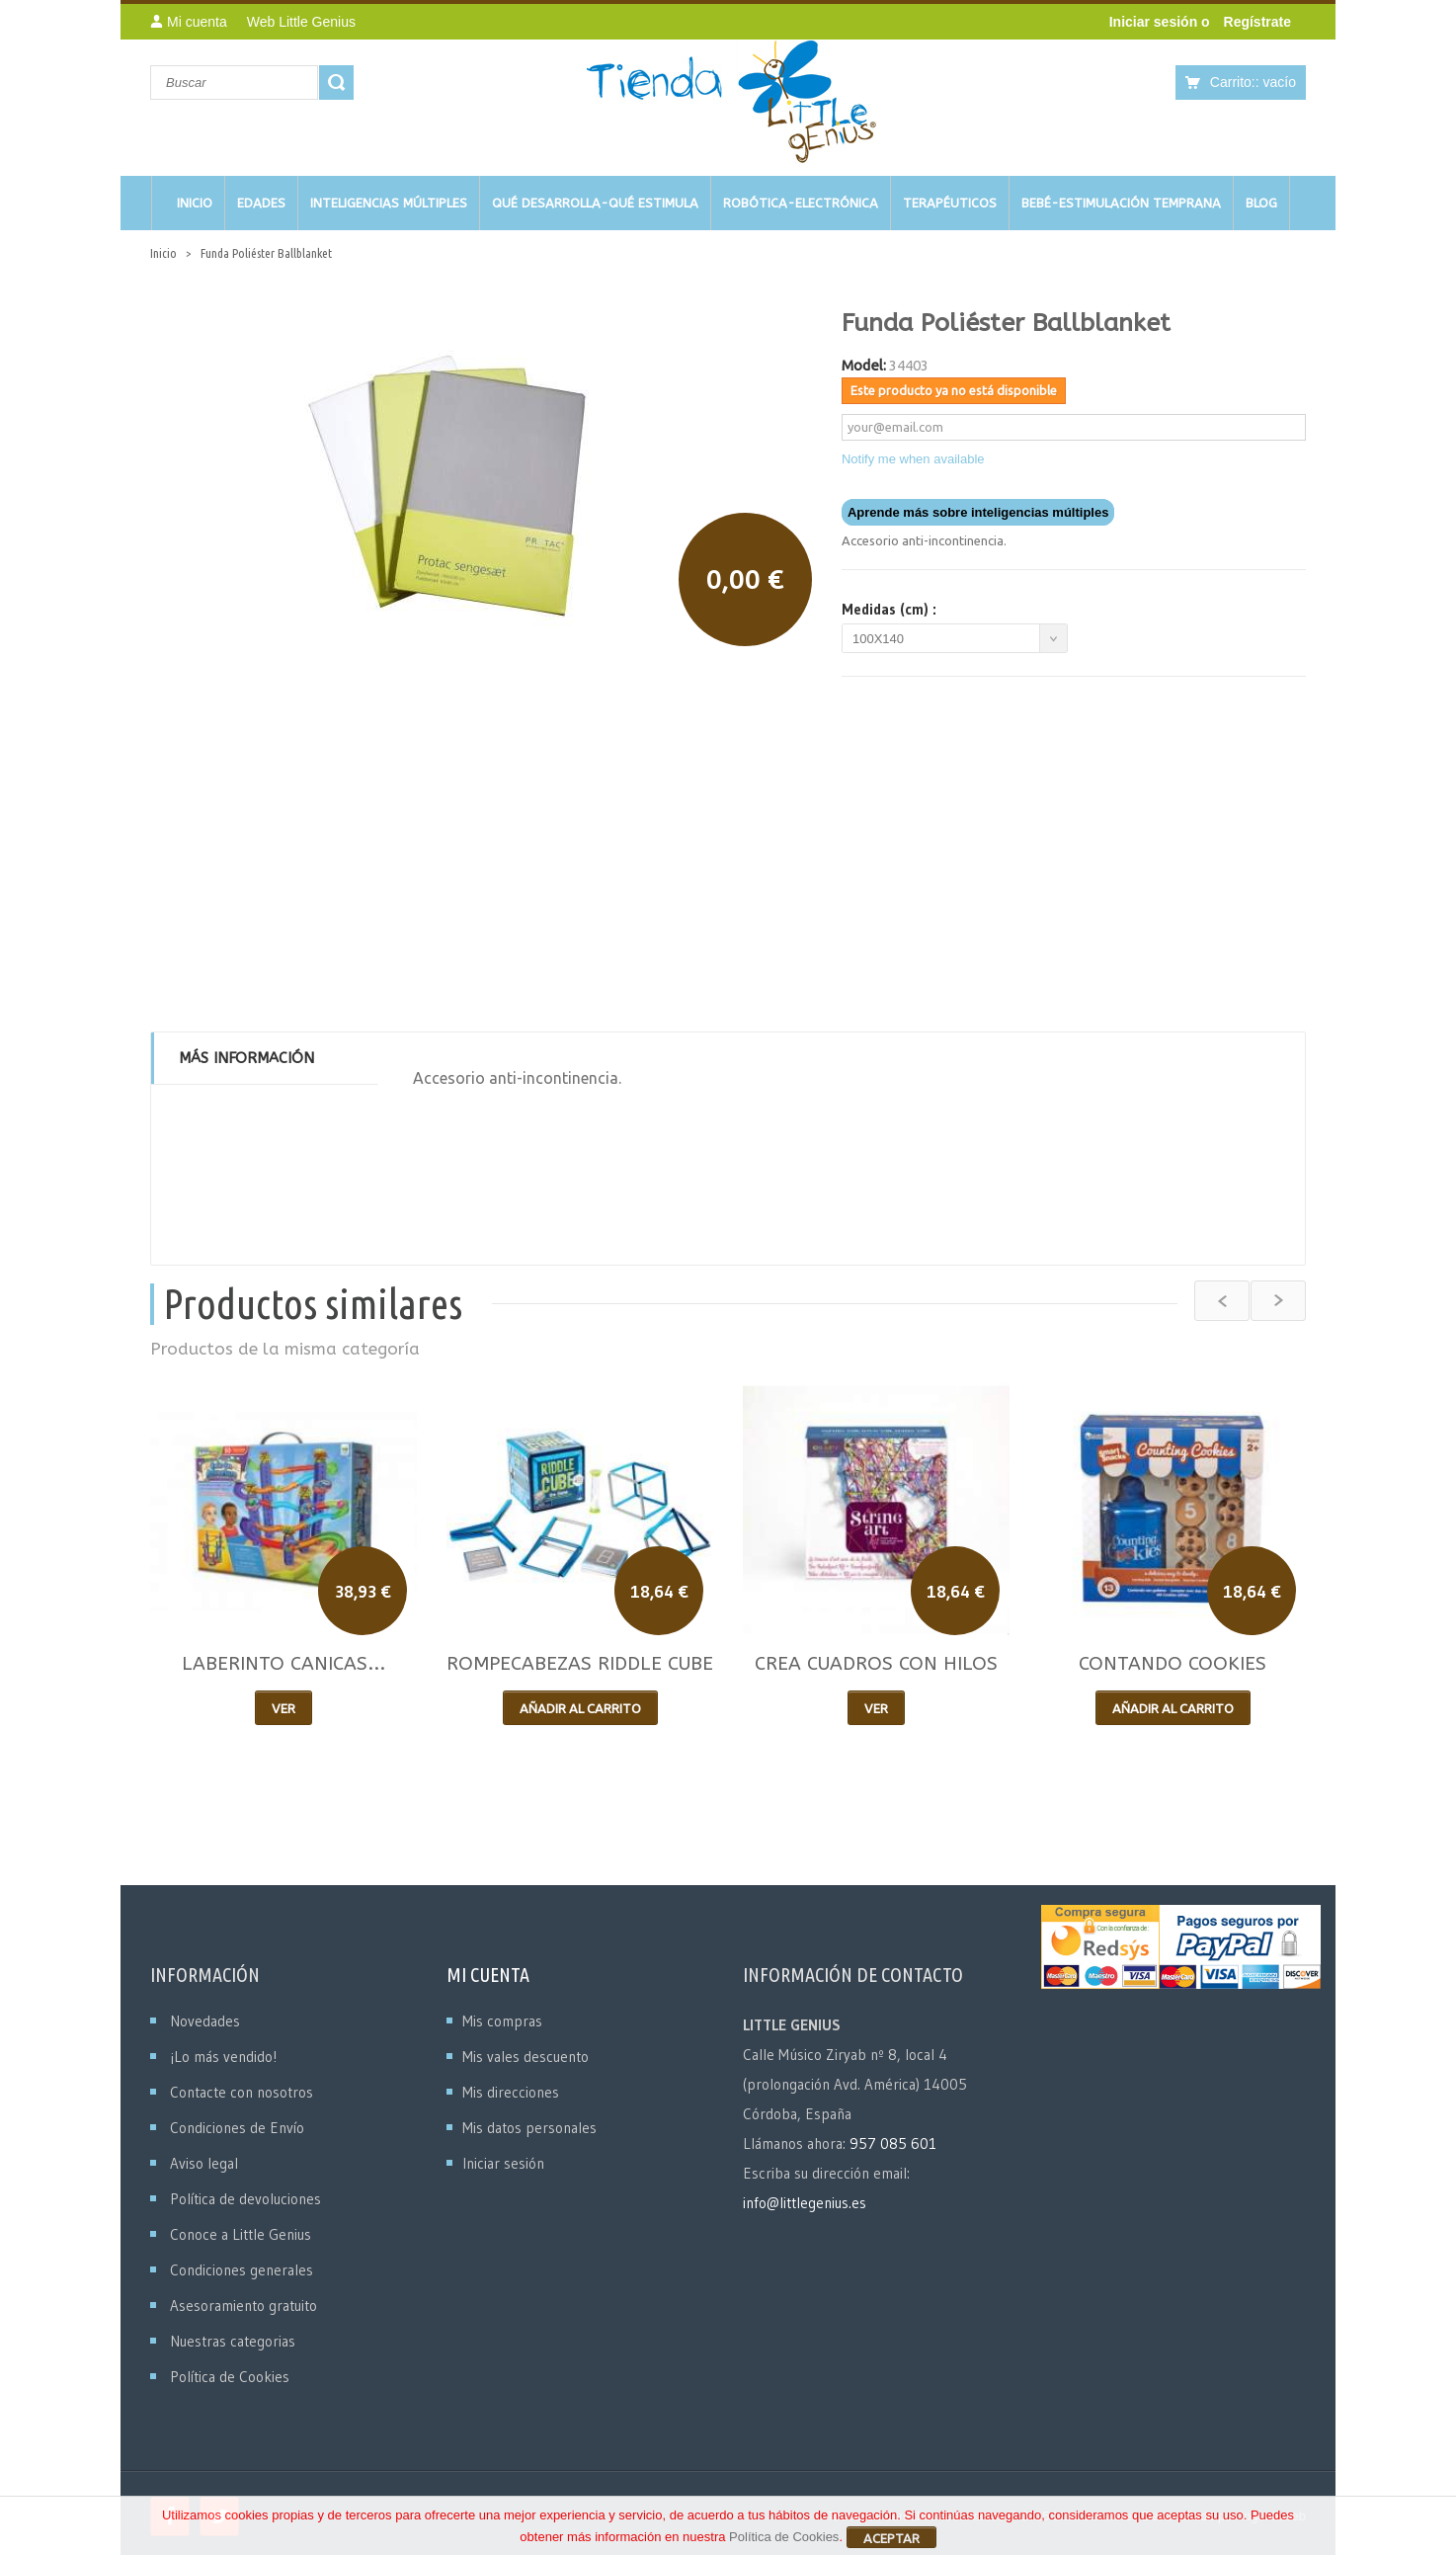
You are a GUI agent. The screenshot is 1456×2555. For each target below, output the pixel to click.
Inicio (163, 253)
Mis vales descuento (525, 2056)
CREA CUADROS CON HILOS (876, 1664)
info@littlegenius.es (804, 2202)
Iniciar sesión (1155, 22)
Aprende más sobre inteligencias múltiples (978, 512)
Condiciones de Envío (237, 2127)
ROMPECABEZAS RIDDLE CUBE (579, 1664)
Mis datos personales (529, 2127)
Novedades (205, 2021)
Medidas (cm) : (892, 609)
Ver (283, 1708)
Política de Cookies (229, 2376)
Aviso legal (204, 2163)
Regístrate (1257, 22)
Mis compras (502, 2021)
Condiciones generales (241, 2270)
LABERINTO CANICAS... (283, 1664)
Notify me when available (913, 459)
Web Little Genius (301, 22)
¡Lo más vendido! (223, 2056)
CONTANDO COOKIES (1172, 1664)
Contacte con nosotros (241, 2092)
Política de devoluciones (245, 2198)
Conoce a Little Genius (240, 2234)
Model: (864, 365)
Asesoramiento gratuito (243, 2305)
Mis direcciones (510, 2092)
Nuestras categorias (232, 2341)
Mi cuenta (487, 1974)
